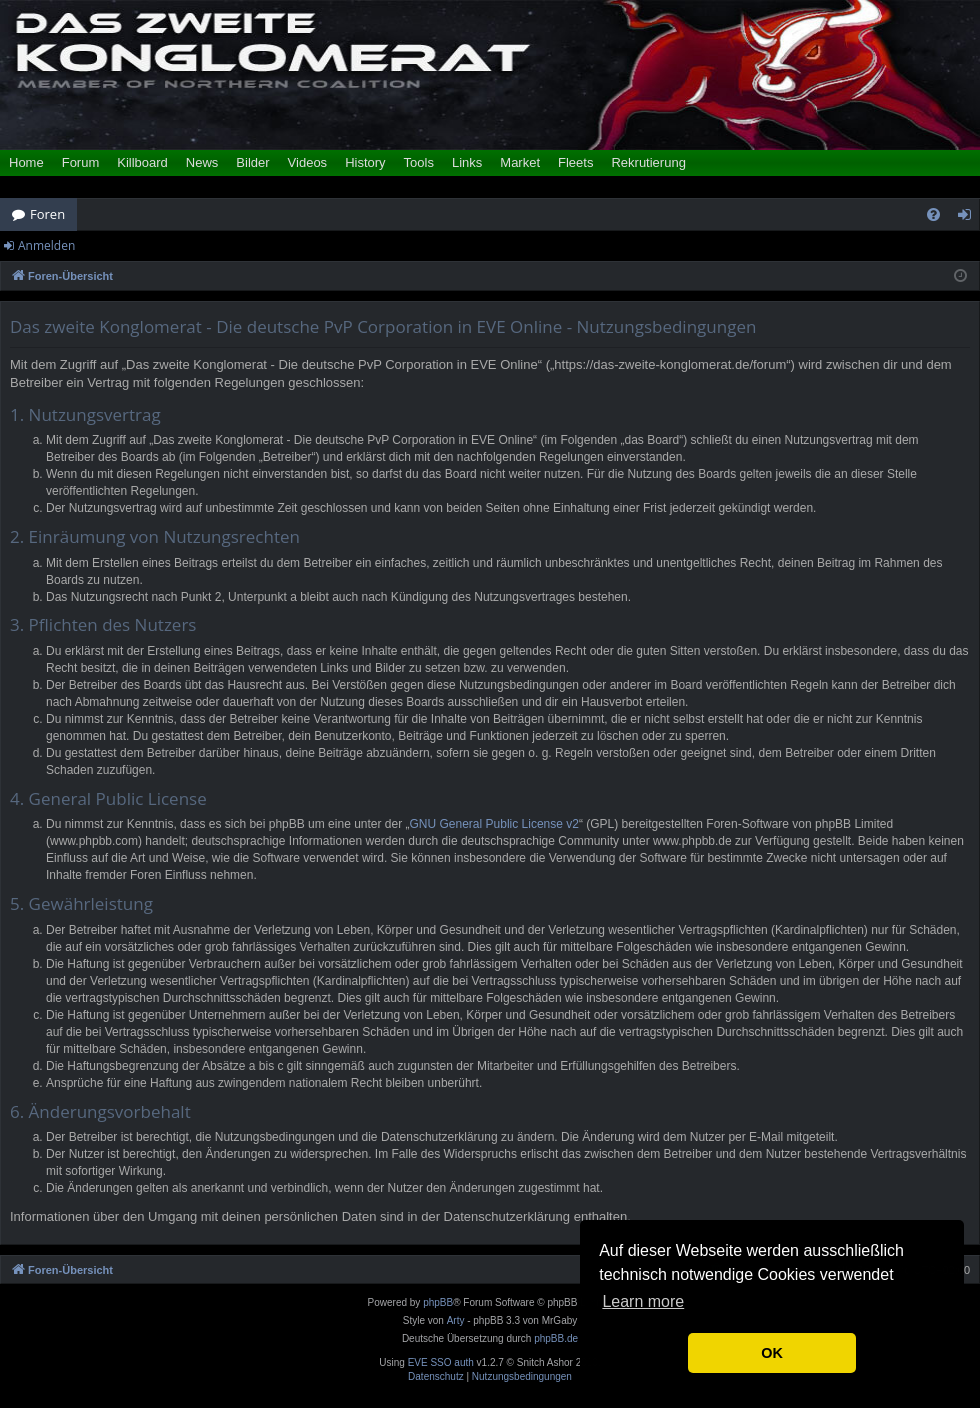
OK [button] (772, 1353)
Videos (308, 162)
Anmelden (46, 245)
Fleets (575, 162)
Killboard (142, 162)
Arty (456, 1320)
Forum (81, 162)
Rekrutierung (648, 162)
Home (26, 162)
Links (467, 162)
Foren (47, 214)
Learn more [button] (643, 1301)
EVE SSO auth (441, 1363)
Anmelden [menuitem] (970, 218)
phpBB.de (556, 1338)
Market (520, 162)
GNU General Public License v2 (494, 824)
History (365, 162)
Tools (419, 162)
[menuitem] (933, 214)
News (202, 162)
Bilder (252, 162)
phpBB (438, 1302)
